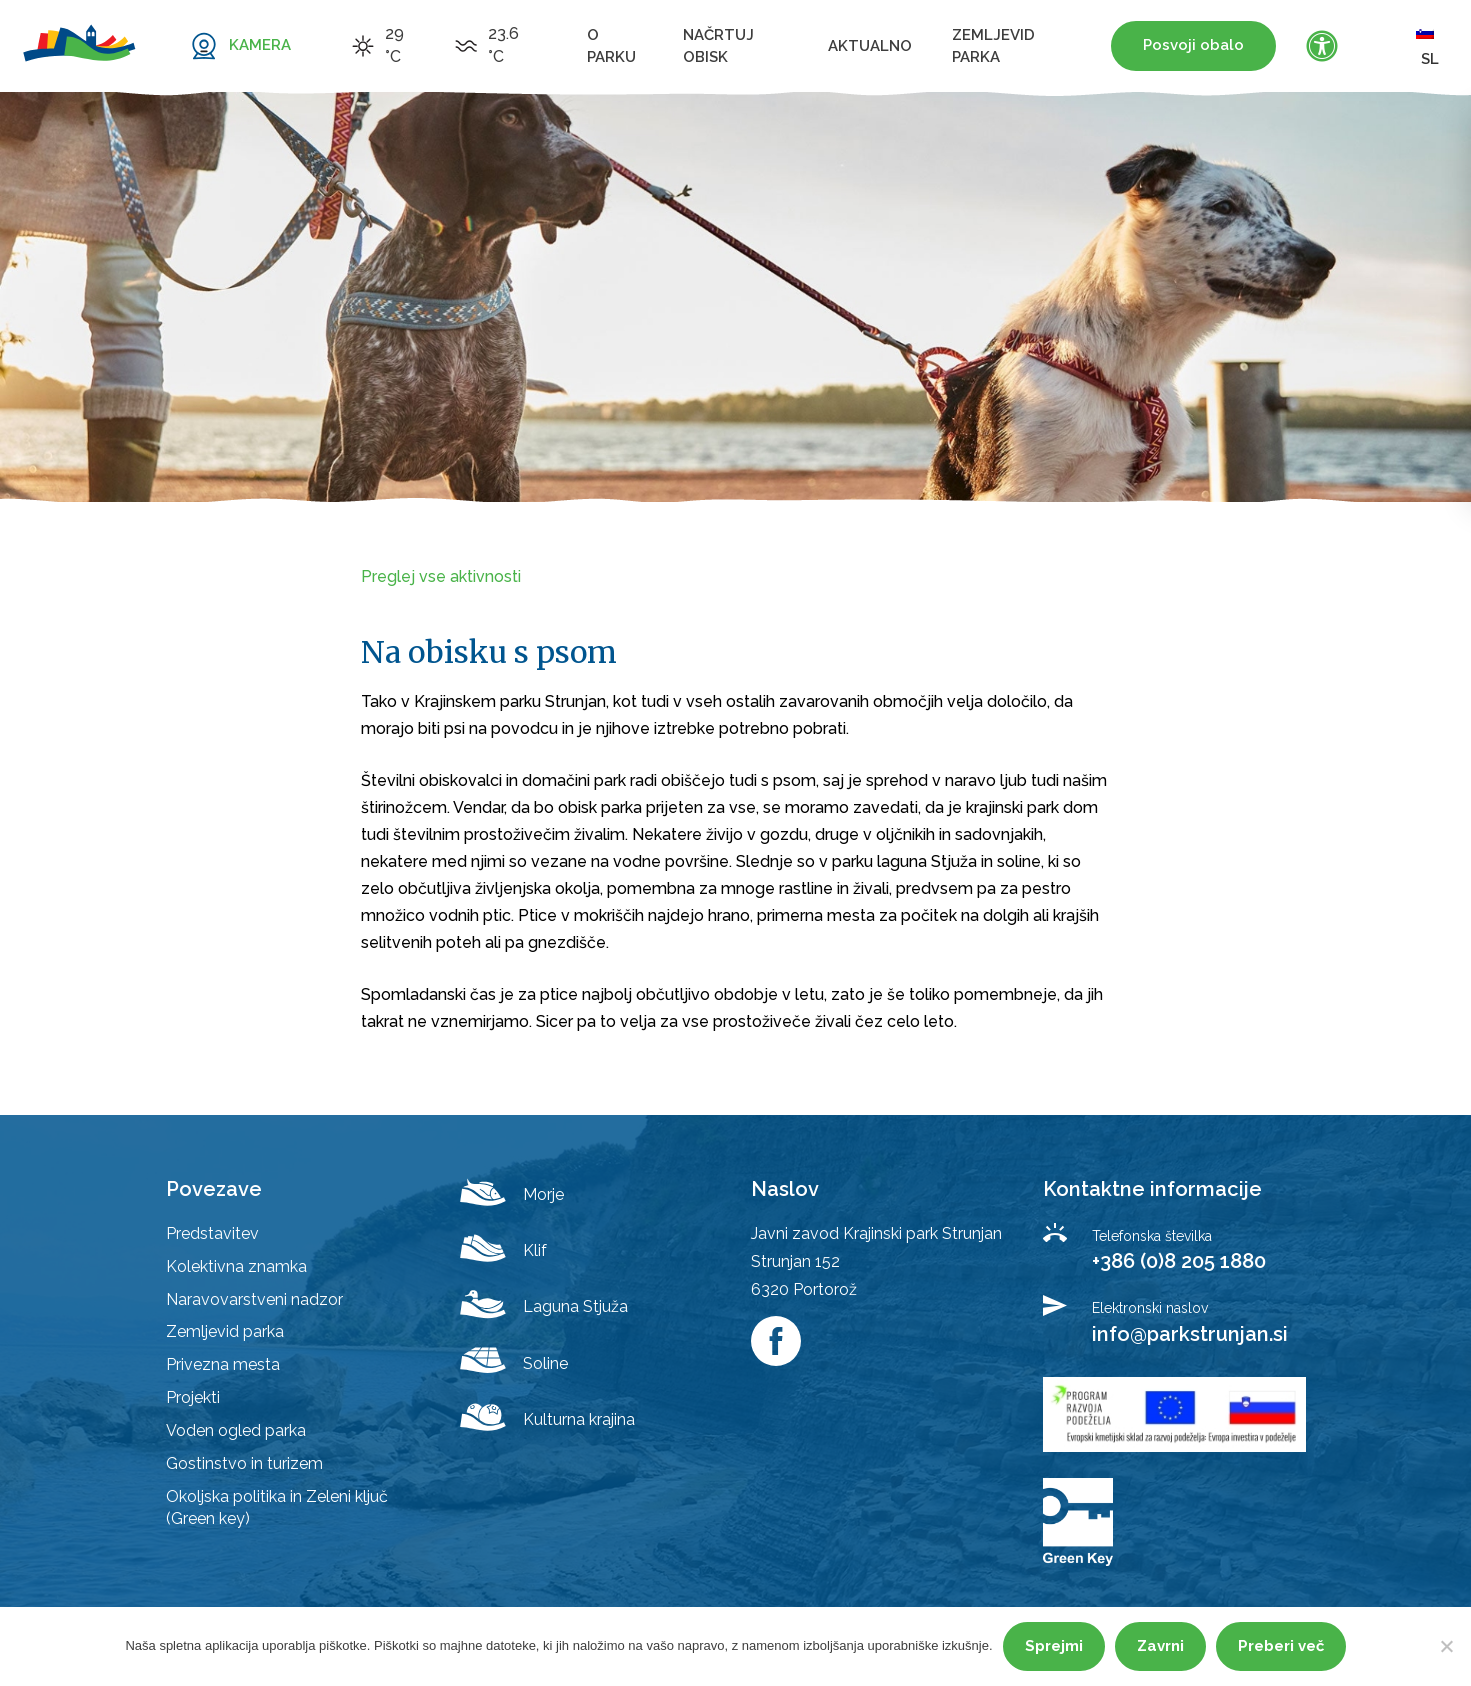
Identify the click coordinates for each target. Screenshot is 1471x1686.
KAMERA (260, 45)
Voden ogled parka (236, 1430)
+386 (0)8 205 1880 (1179, 1261)
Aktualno (870, 46)
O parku (611, 46)
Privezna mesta (223, 1364)
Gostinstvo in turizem (244, 1463)
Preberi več (1281, 1646)
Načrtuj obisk (718, 46)
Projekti (193, 1397)
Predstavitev (212, 1233)
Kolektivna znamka (236, 1266)
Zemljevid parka (993, 46)
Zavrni (1160, 1646)
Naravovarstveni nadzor (254, 1299)
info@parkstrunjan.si (1190, 1334)
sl (1427, 45)
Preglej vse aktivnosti (441, 576)
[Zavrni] (1446, 1646)
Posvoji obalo (1193, 45)
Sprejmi (1054, 1646)
